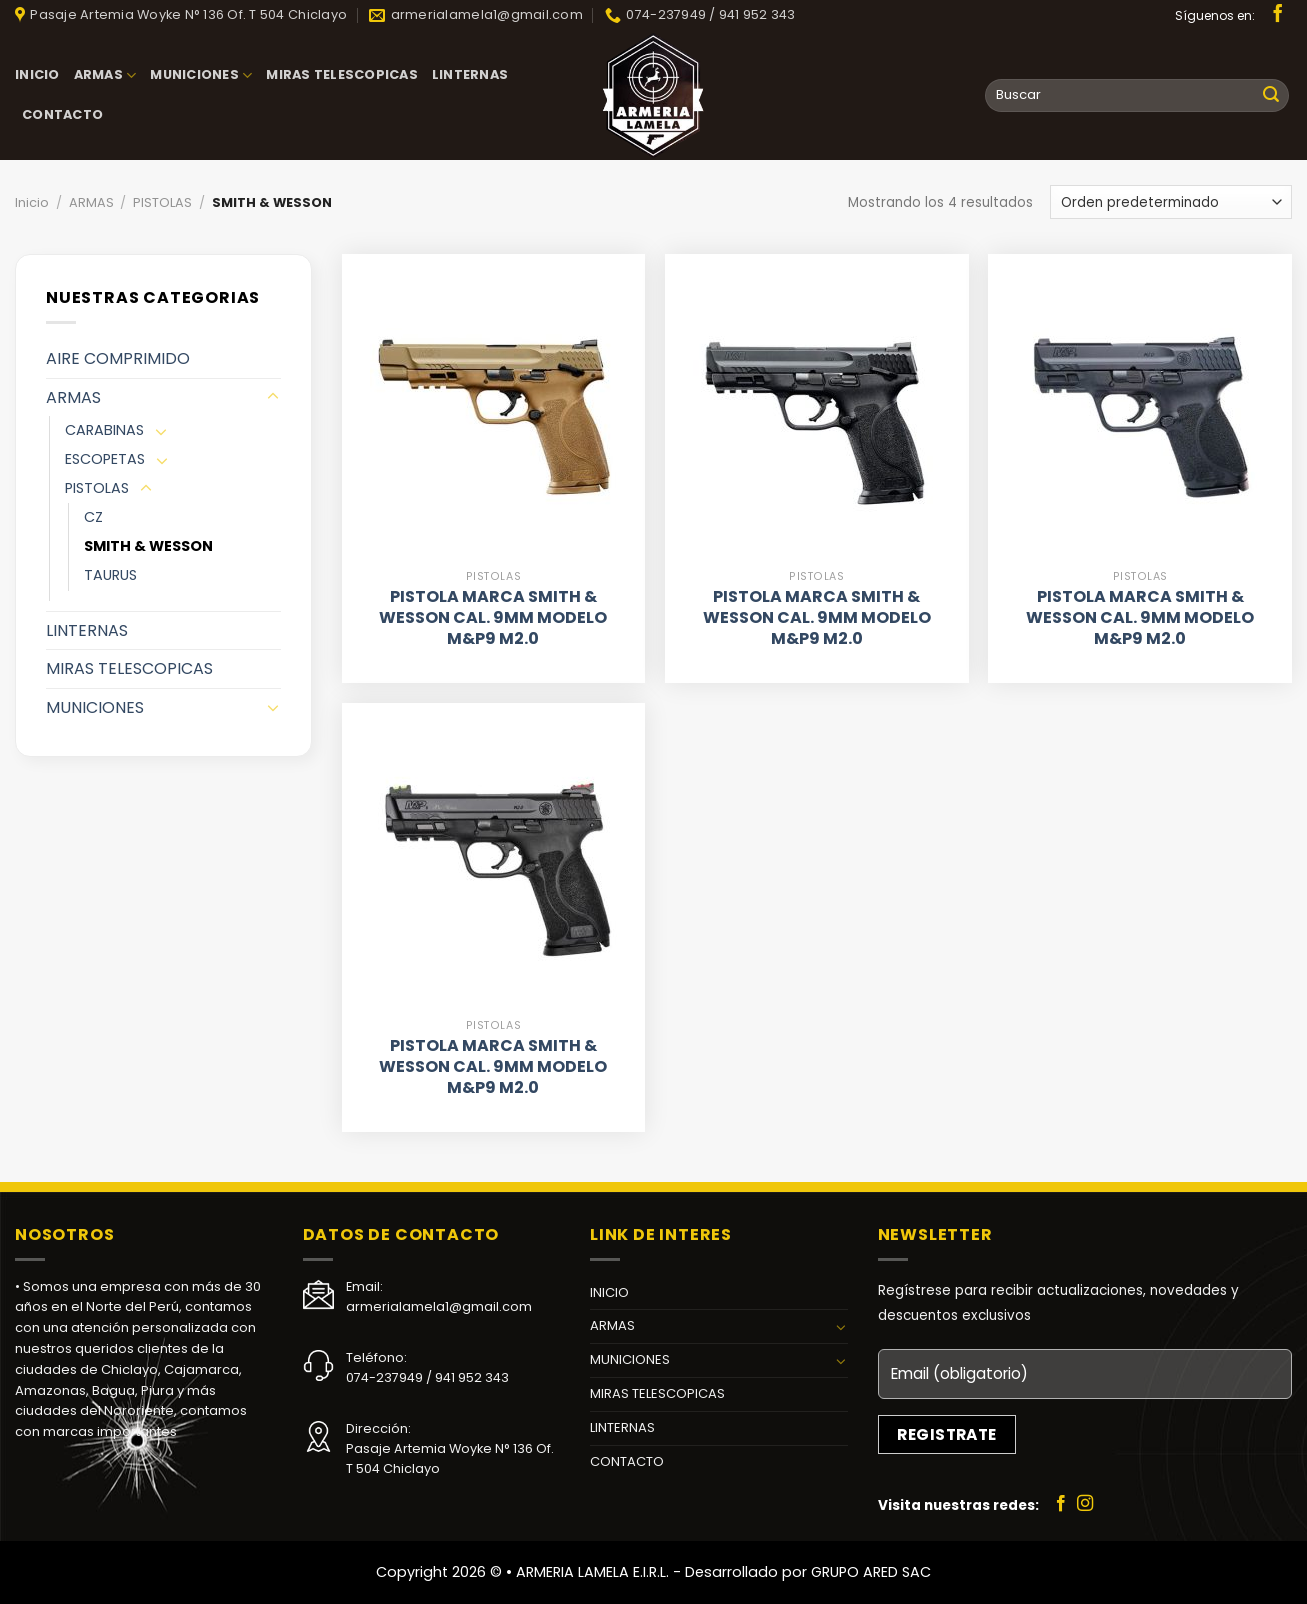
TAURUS (110, 575)
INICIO (37, 74)
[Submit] (1271, 96)
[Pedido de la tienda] (1171, 201)
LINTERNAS (470, 74)
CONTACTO (62, 114)
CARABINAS (104, 430)
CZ (93, 517)
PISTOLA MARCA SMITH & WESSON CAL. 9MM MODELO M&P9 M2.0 (493, 618)
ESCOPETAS (105, 459)
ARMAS (105, 75)
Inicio (32, 202)
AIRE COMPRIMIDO (118, 358)
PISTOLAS (162, 202)
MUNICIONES (201, 75)
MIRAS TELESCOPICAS (342, 74)
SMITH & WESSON (148, 546)
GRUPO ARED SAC (871, 1572)
